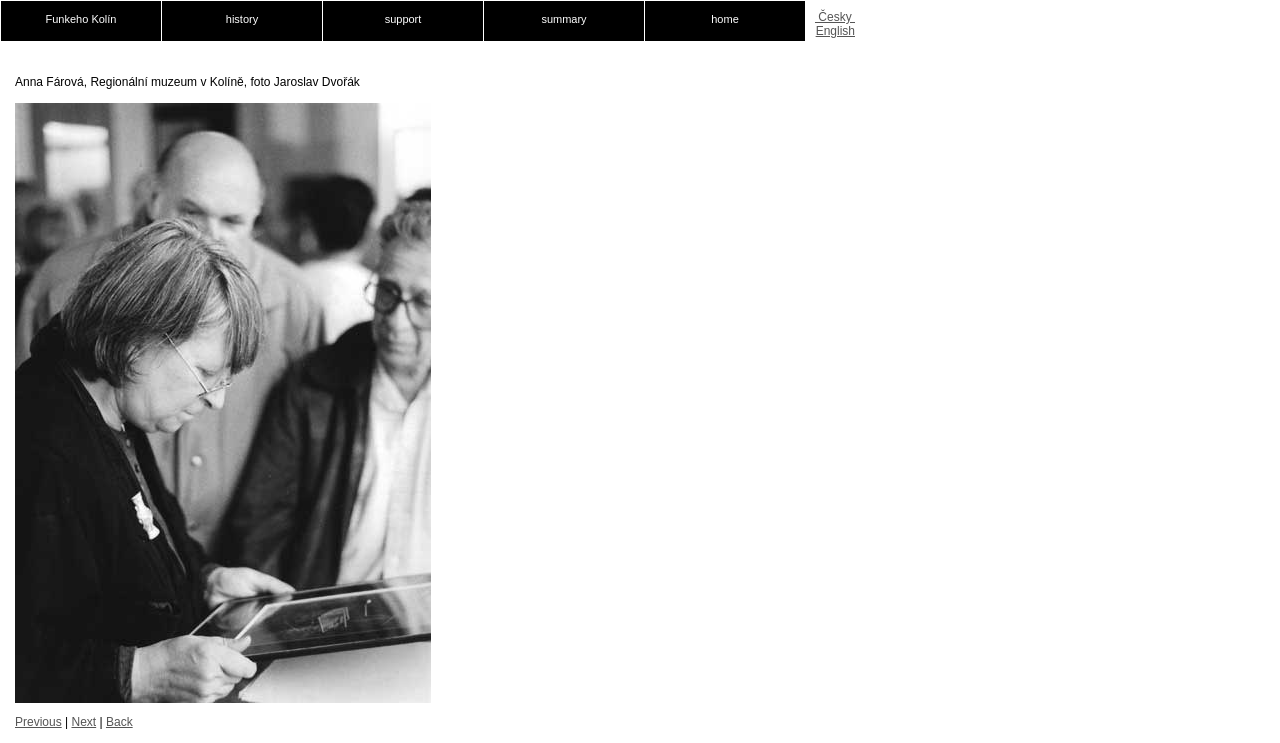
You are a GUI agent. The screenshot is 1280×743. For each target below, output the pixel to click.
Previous (38, 722)
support (403, 19)
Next (83, 722)
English (835, 31)
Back (119, 722)
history (242, 19)
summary (563, 19)
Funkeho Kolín (81, 19)
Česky (835, 17)
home (725, 19)
